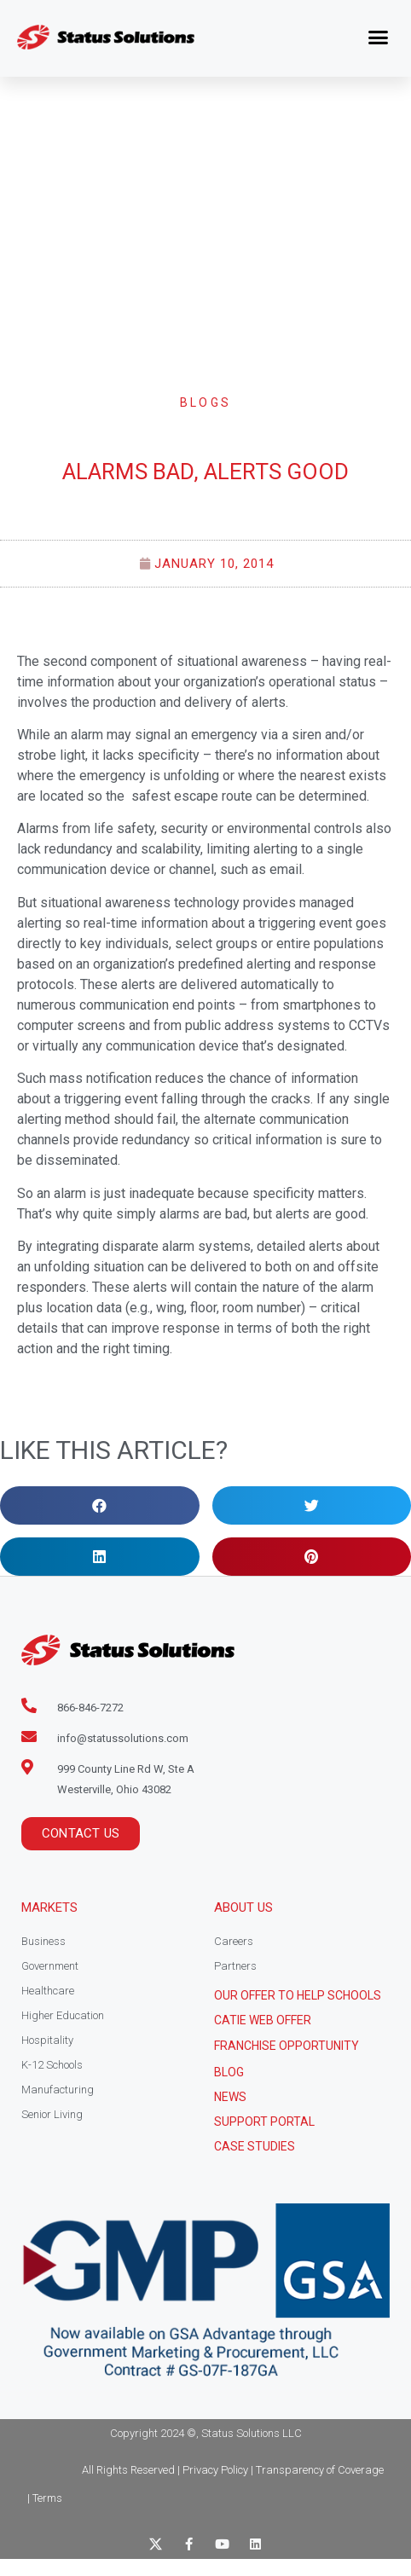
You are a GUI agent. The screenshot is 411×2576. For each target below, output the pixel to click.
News (230, 2097)
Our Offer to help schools (297, 1995)
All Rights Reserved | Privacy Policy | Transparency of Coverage (233, 2469)
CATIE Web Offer (262, 2020)
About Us (243, 1907)
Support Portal (264, 2121)
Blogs (206, 402)
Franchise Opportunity (286, 2045)
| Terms (44, 2498)
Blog (229, 2072)
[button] (378, 37)
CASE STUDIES (254, 2146)
